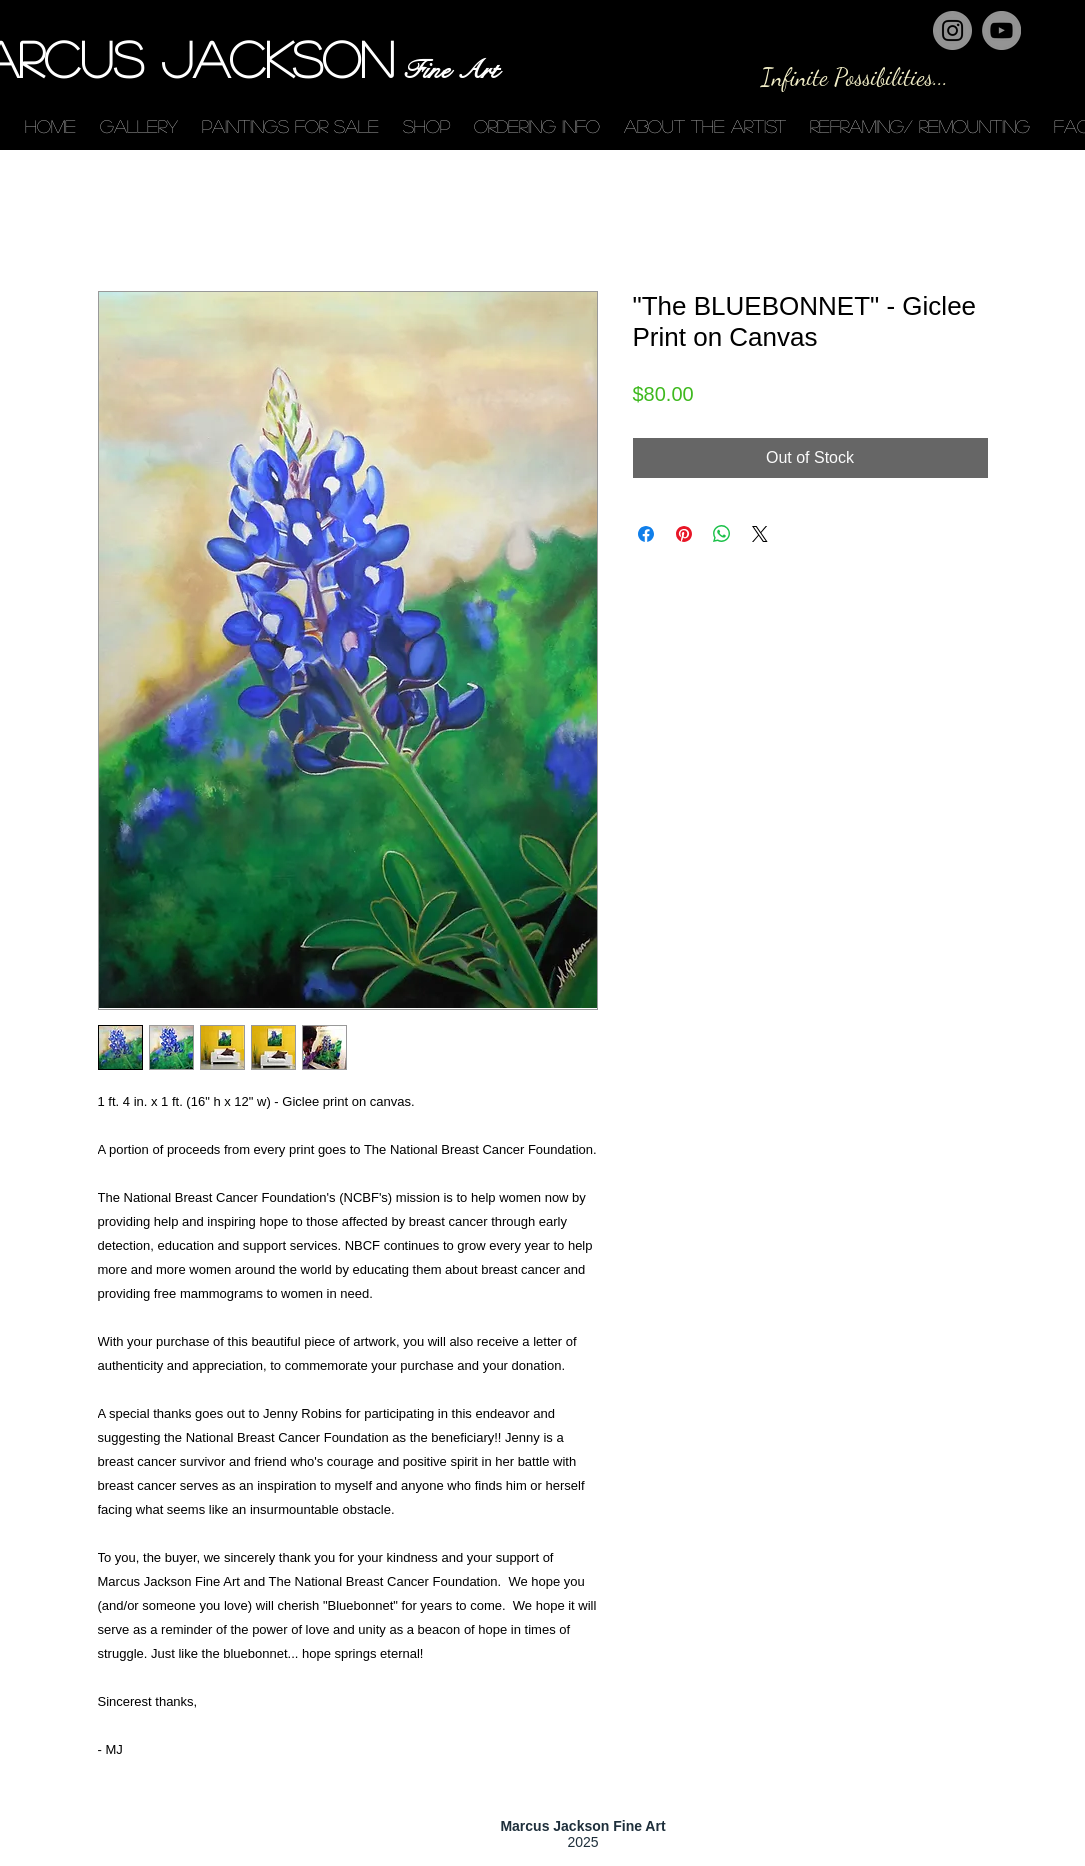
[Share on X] (760, 534)
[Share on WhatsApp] (722, 534)
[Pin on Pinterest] (684, 534)
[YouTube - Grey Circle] (1001, 30)
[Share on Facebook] (646, 534)
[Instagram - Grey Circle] (952, 30)
